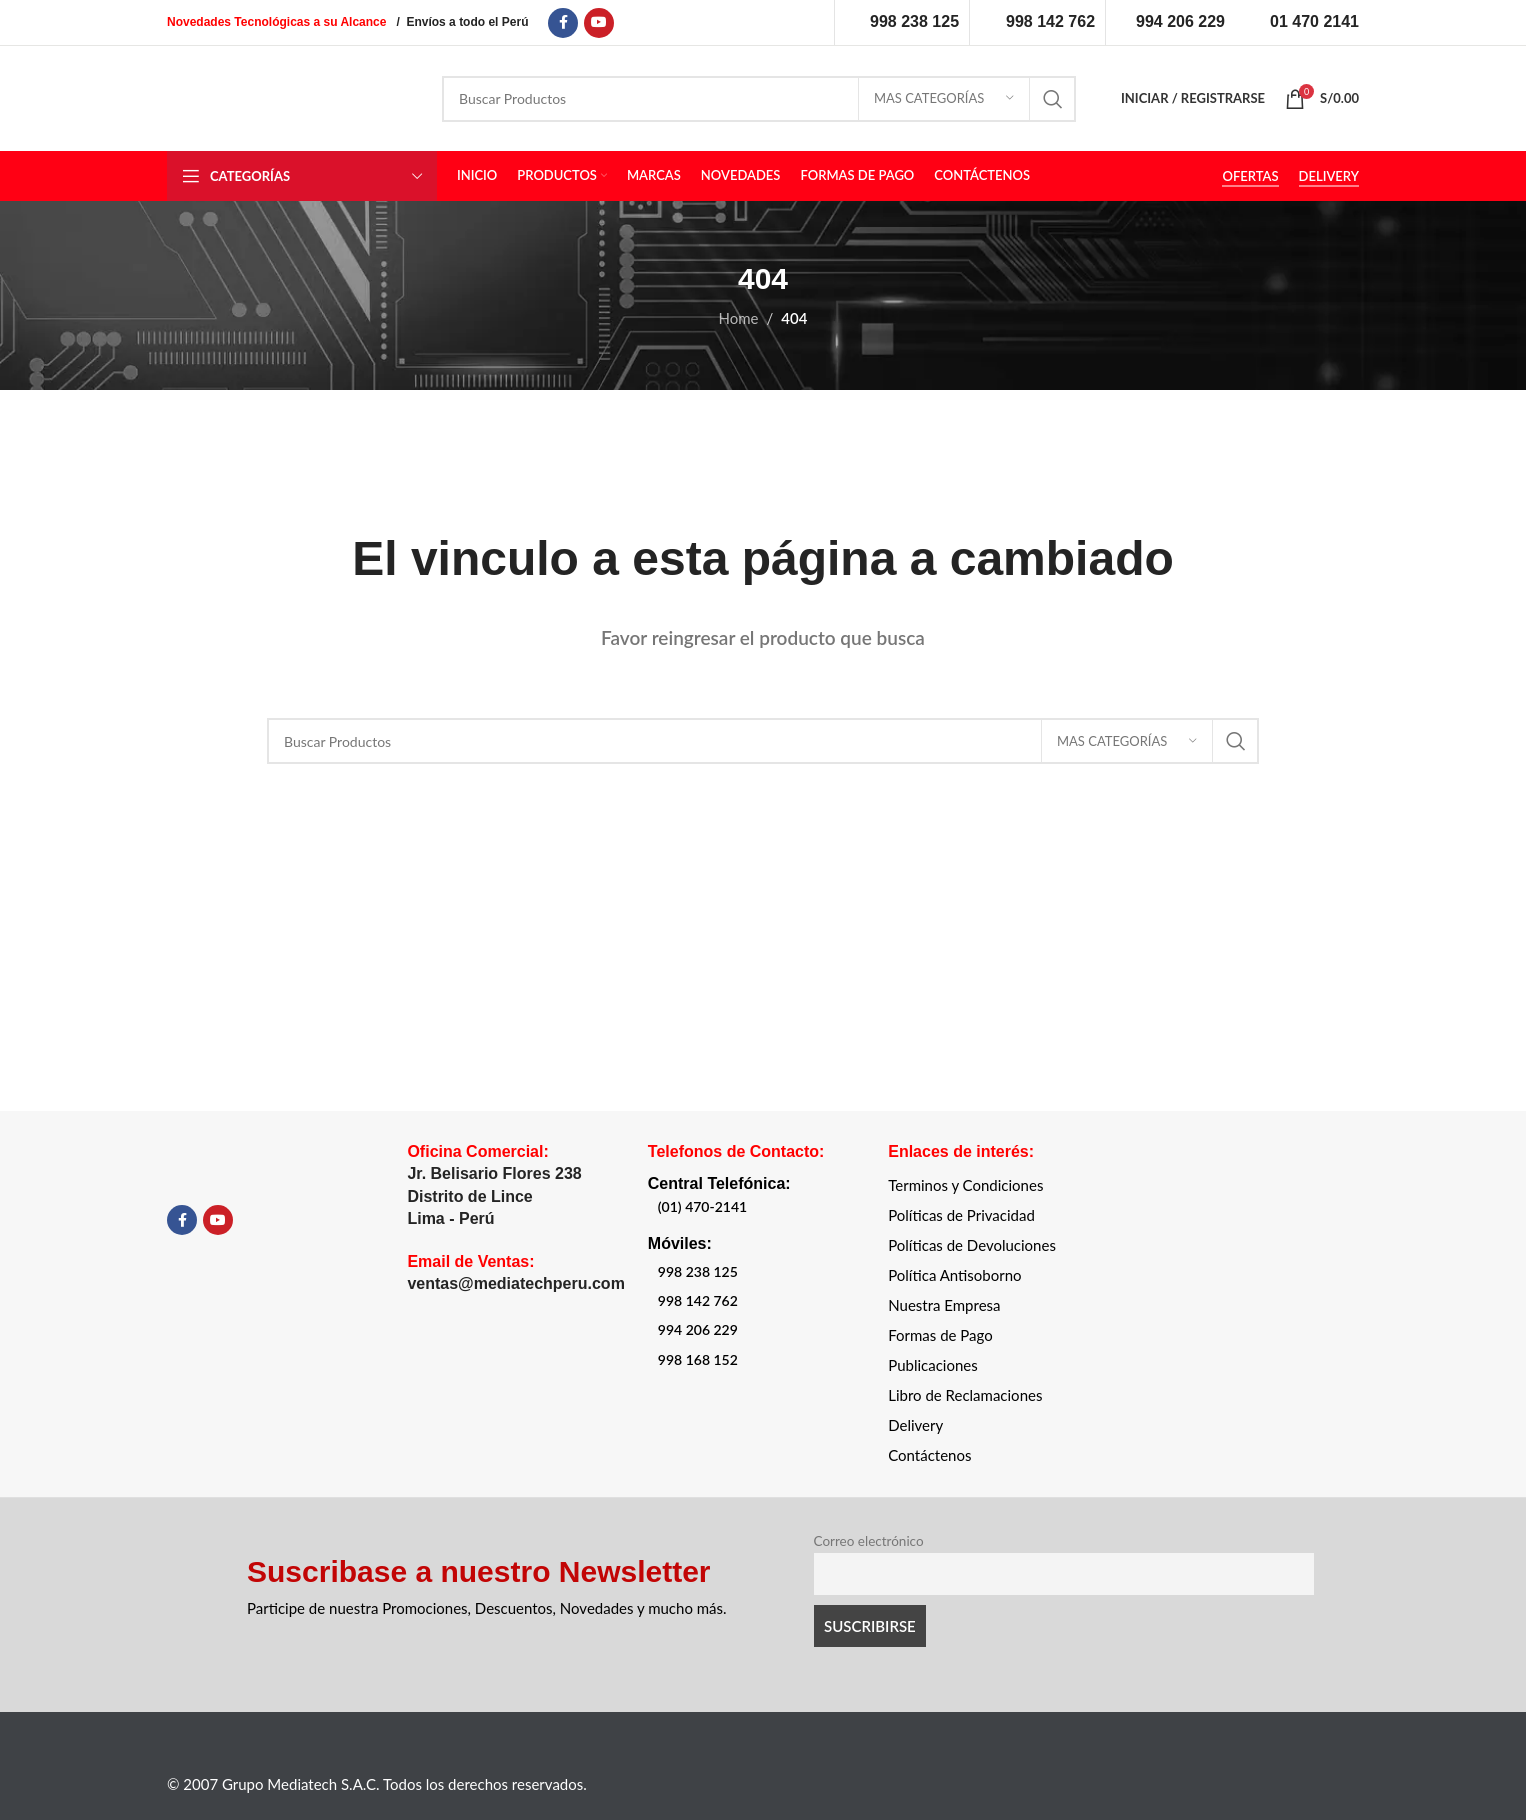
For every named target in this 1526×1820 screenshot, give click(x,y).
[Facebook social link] (563, 23)
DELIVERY (1329, 176)
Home (739, 318)
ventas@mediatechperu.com (515, 1283)
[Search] (759, 99)
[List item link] (745, 1207)
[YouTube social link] (599, 23)
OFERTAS (1250, 176)
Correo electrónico (869, 1541)
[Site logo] (289, 96)
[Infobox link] (902, 22)
